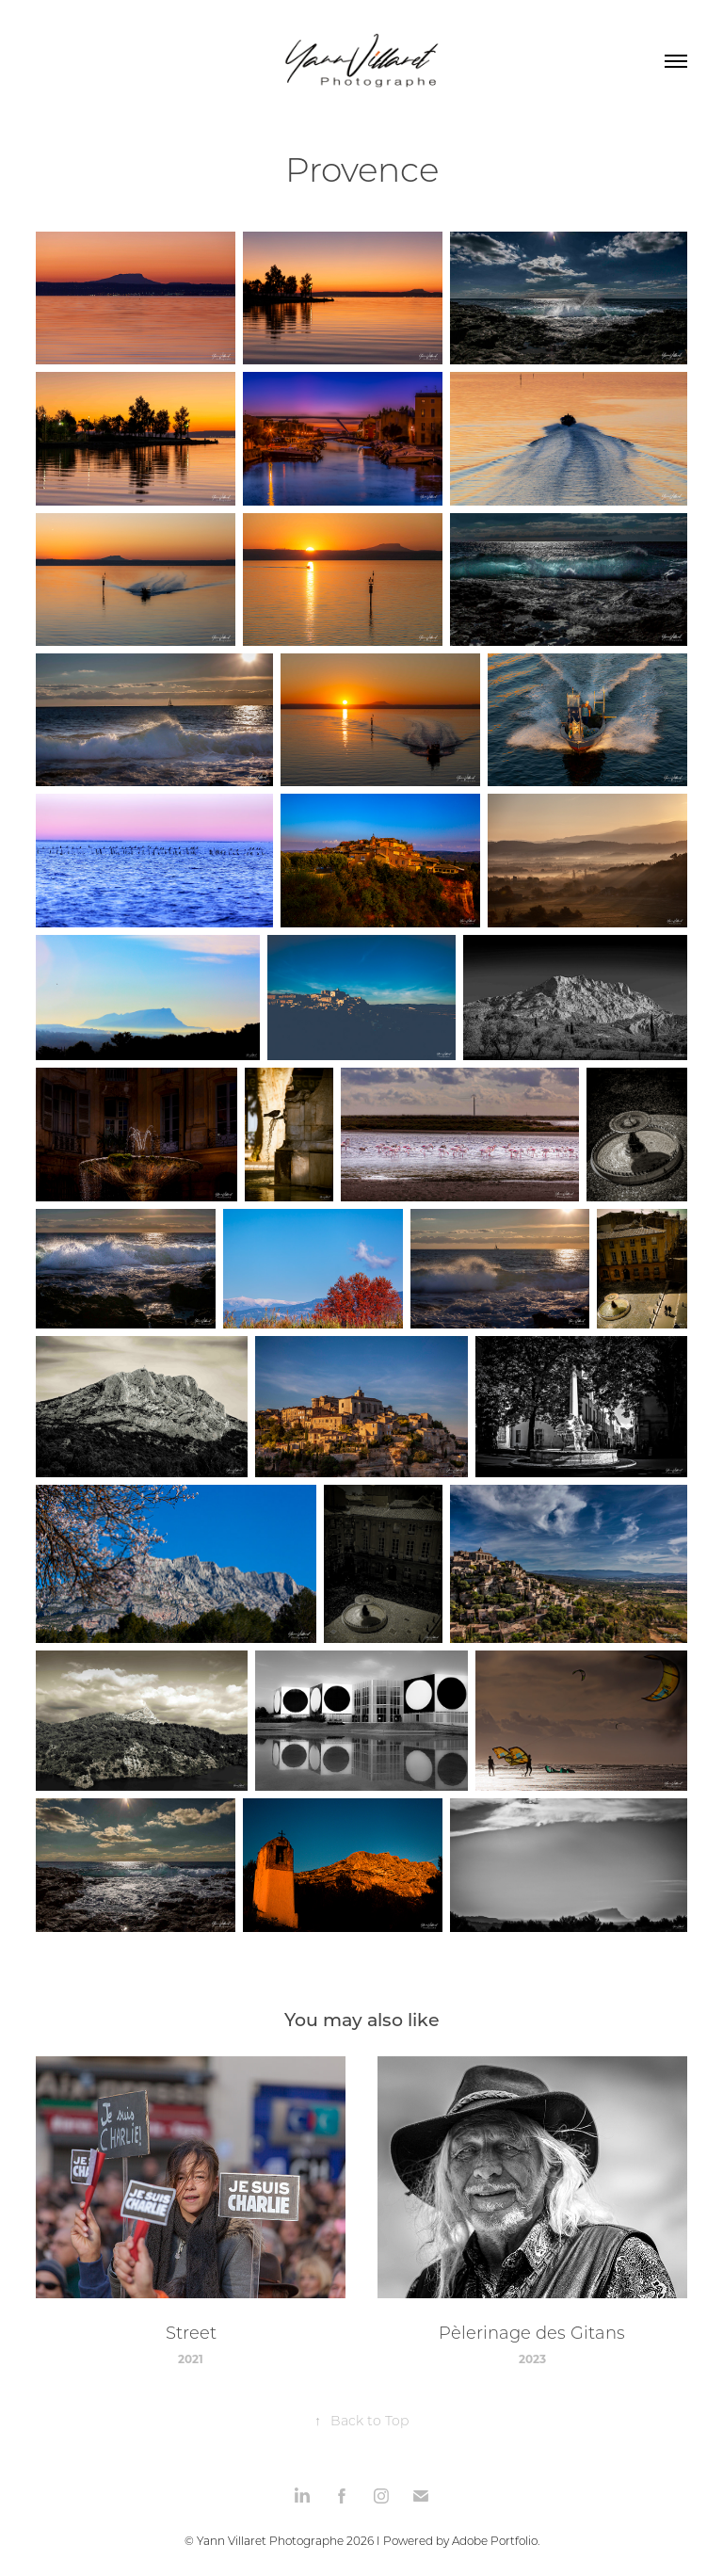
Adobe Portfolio (495, 2541)
